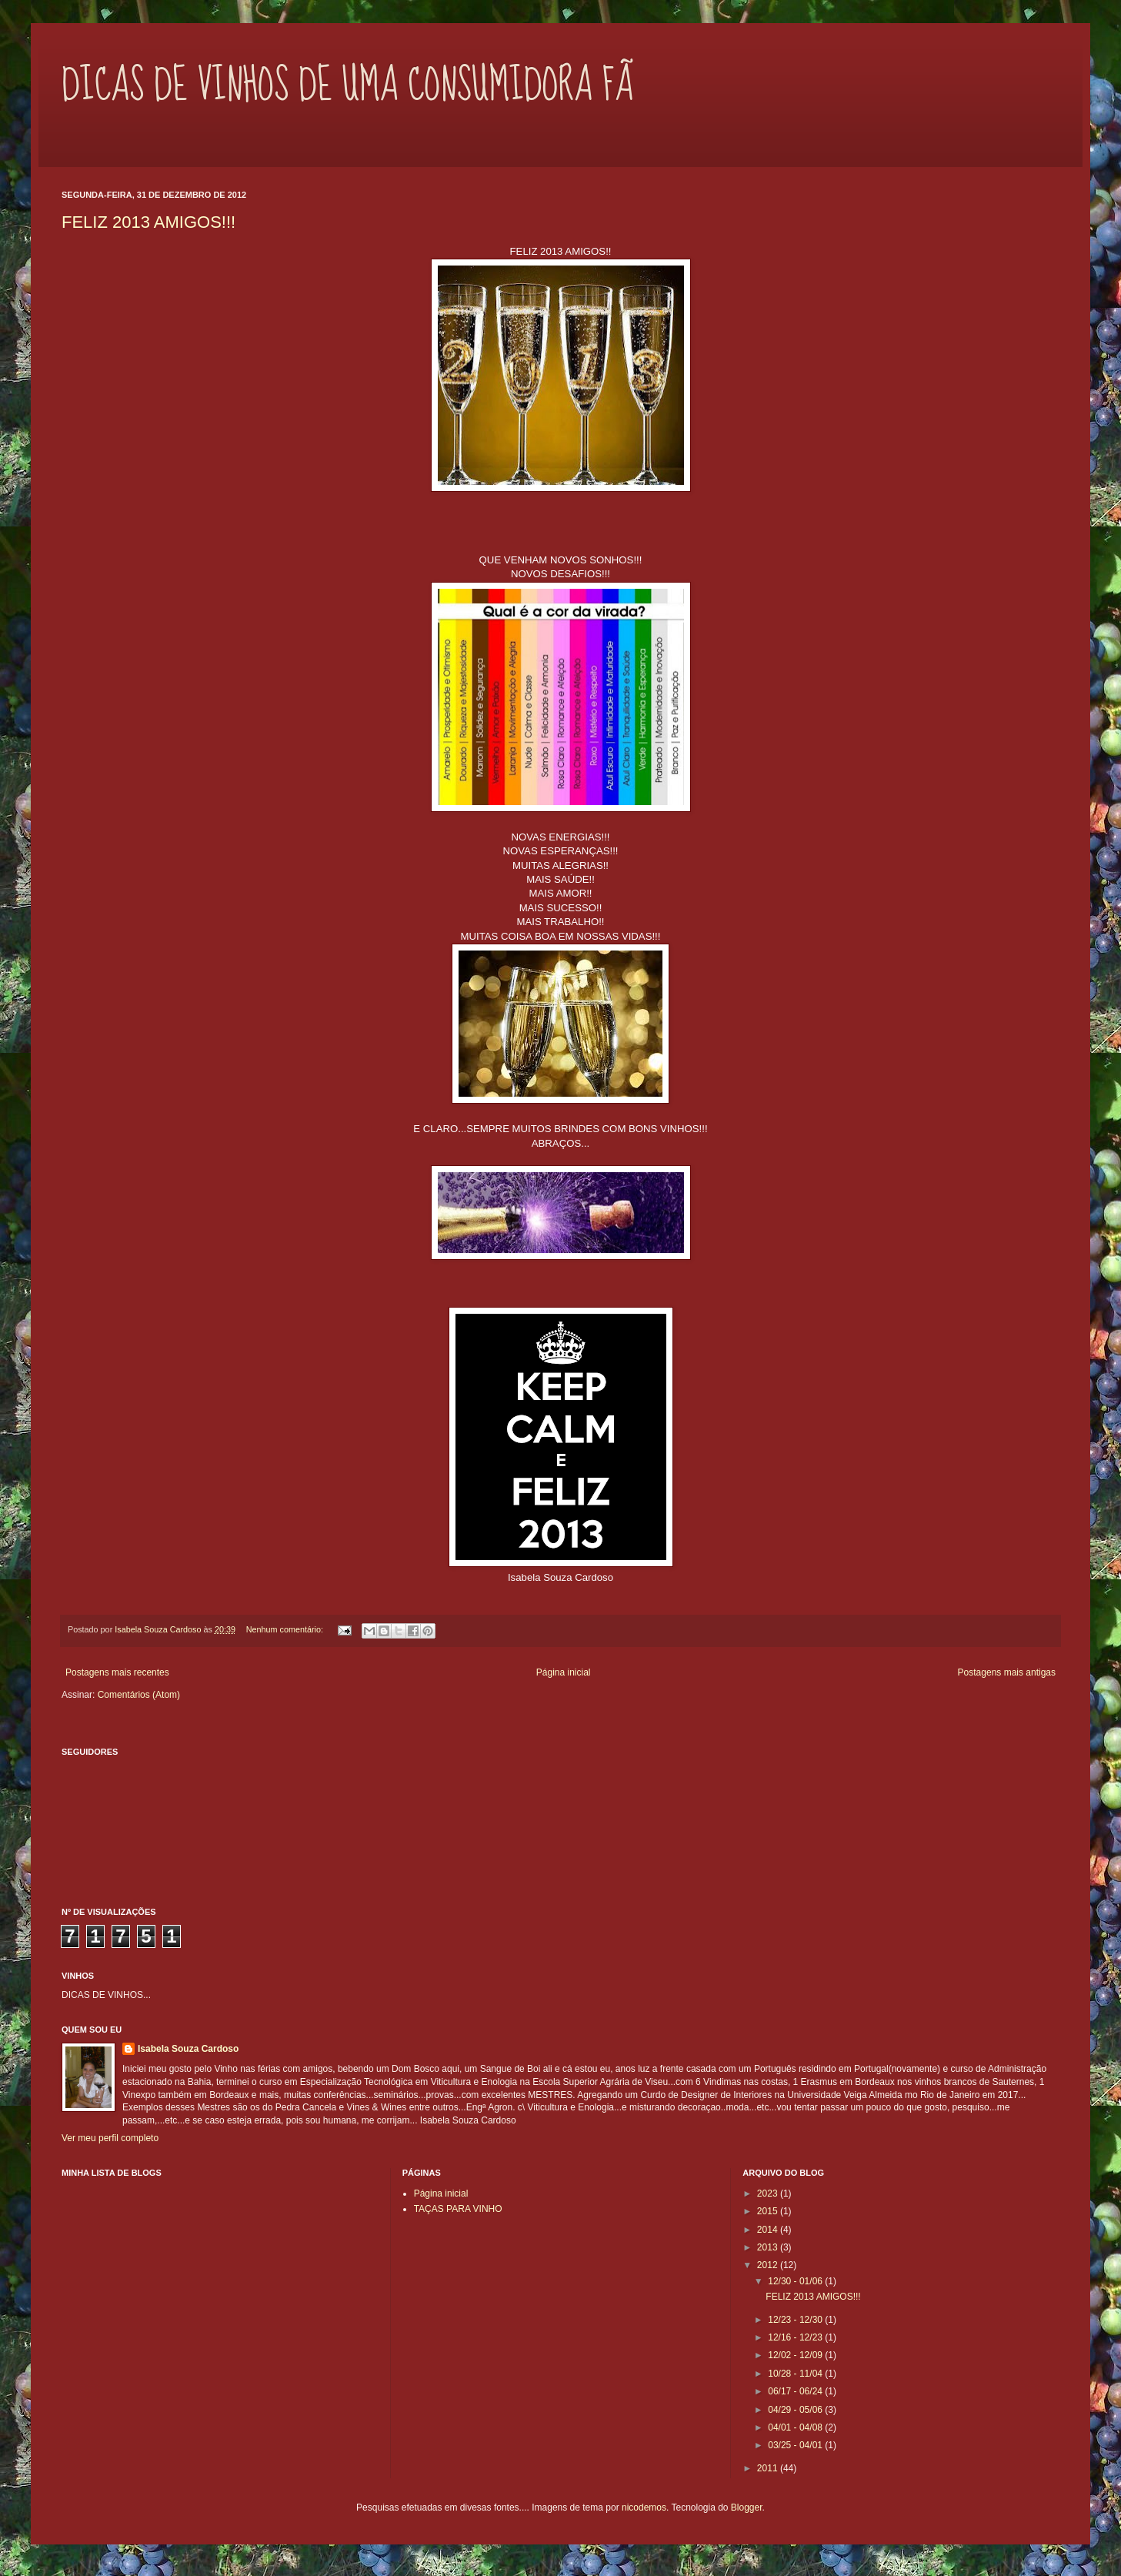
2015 (768, 2211)
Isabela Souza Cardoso (188, 2048)
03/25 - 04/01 (796, 2445)
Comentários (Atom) (139, 1694)
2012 (768, 2265)
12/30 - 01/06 (796, 2281)
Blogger (746, 2507)
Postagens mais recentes (117, 1672)
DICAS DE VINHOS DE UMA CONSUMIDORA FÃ (347, 85)
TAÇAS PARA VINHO (458, 2208)
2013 (768, 2247)
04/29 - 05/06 (796, 2409)
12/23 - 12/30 (796, 2319)
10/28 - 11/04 (796, 2373)
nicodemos (644, 2507)
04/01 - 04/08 (796, 2427)
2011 (768, 2468)
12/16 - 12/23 (796, 2337)
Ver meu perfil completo (110, 2138)
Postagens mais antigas (1007, 1672)
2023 (768, 2193)
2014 (768, 2229)
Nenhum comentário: (285, 1629)
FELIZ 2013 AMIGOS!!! (148, 222)
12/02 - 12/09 (796, 2355)
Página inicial (563, 1672)
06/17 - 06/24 (796, 2391)
